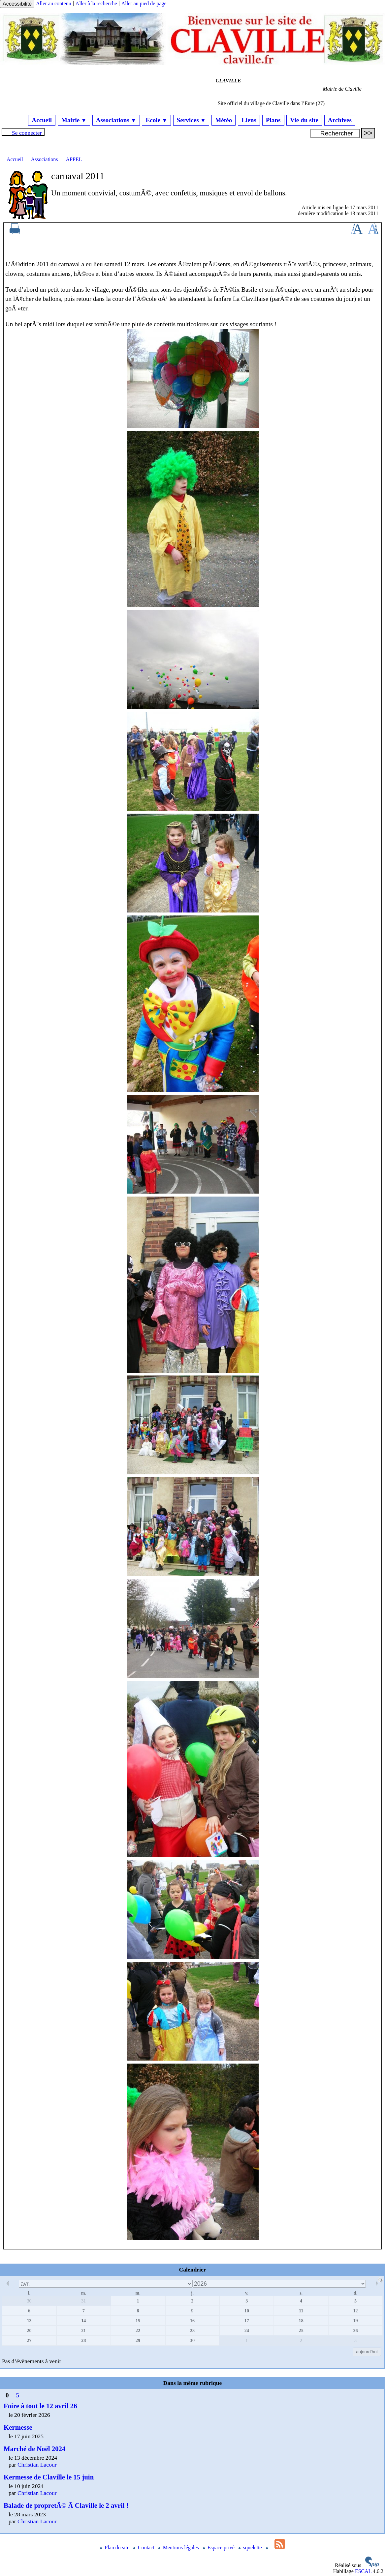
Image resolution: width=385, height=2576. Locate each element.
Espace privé (219, 2547)
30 (29, 2300)
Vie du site (304, 120)
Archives (340, 120)
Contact (144, 2547)
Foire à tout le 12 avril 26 (40, 2406)
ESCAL (363, 2571)
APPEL (74, 159)
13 (29, 2320)
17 (246, 2320)
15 (138, 2320)
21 (83, 2330)
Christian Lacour (37, 2464)
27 (29, 2340)
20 (29, 2330)
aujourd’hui (366, 2351)
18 (301, 2320)
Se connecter (27, 133)
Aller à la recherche (96, 3)
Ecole (156, 120)
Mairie (73, 120)
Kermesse (18, 2427)
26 (355, 2330)
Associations (116, 120)
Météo (223, 120)
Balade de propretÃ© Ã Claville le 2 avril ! (66, 2505)
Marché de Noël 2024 (34, 2448)
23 (192, 2330)
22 (138, 2330)
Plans (273, 120)
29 (138, 2340)
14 (83, 2320)
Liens (248, 120)
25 (301, 2330)
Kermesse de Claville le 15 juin (49, 2477)
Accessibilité (17, 4)
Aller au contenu (53, 3)
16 (192, 2320)
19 (355, 2320)
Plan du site (115, 2547)
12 (355, 2310)
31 (83, 2300)
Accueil (42, 120)
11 (301, 2310)
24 (246, 2330)
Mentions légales (179, 2547)
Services (191, 120)
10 (246, 2310)
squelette (251, 2547)
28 (83, 2340)
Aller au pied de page (144, 3)
